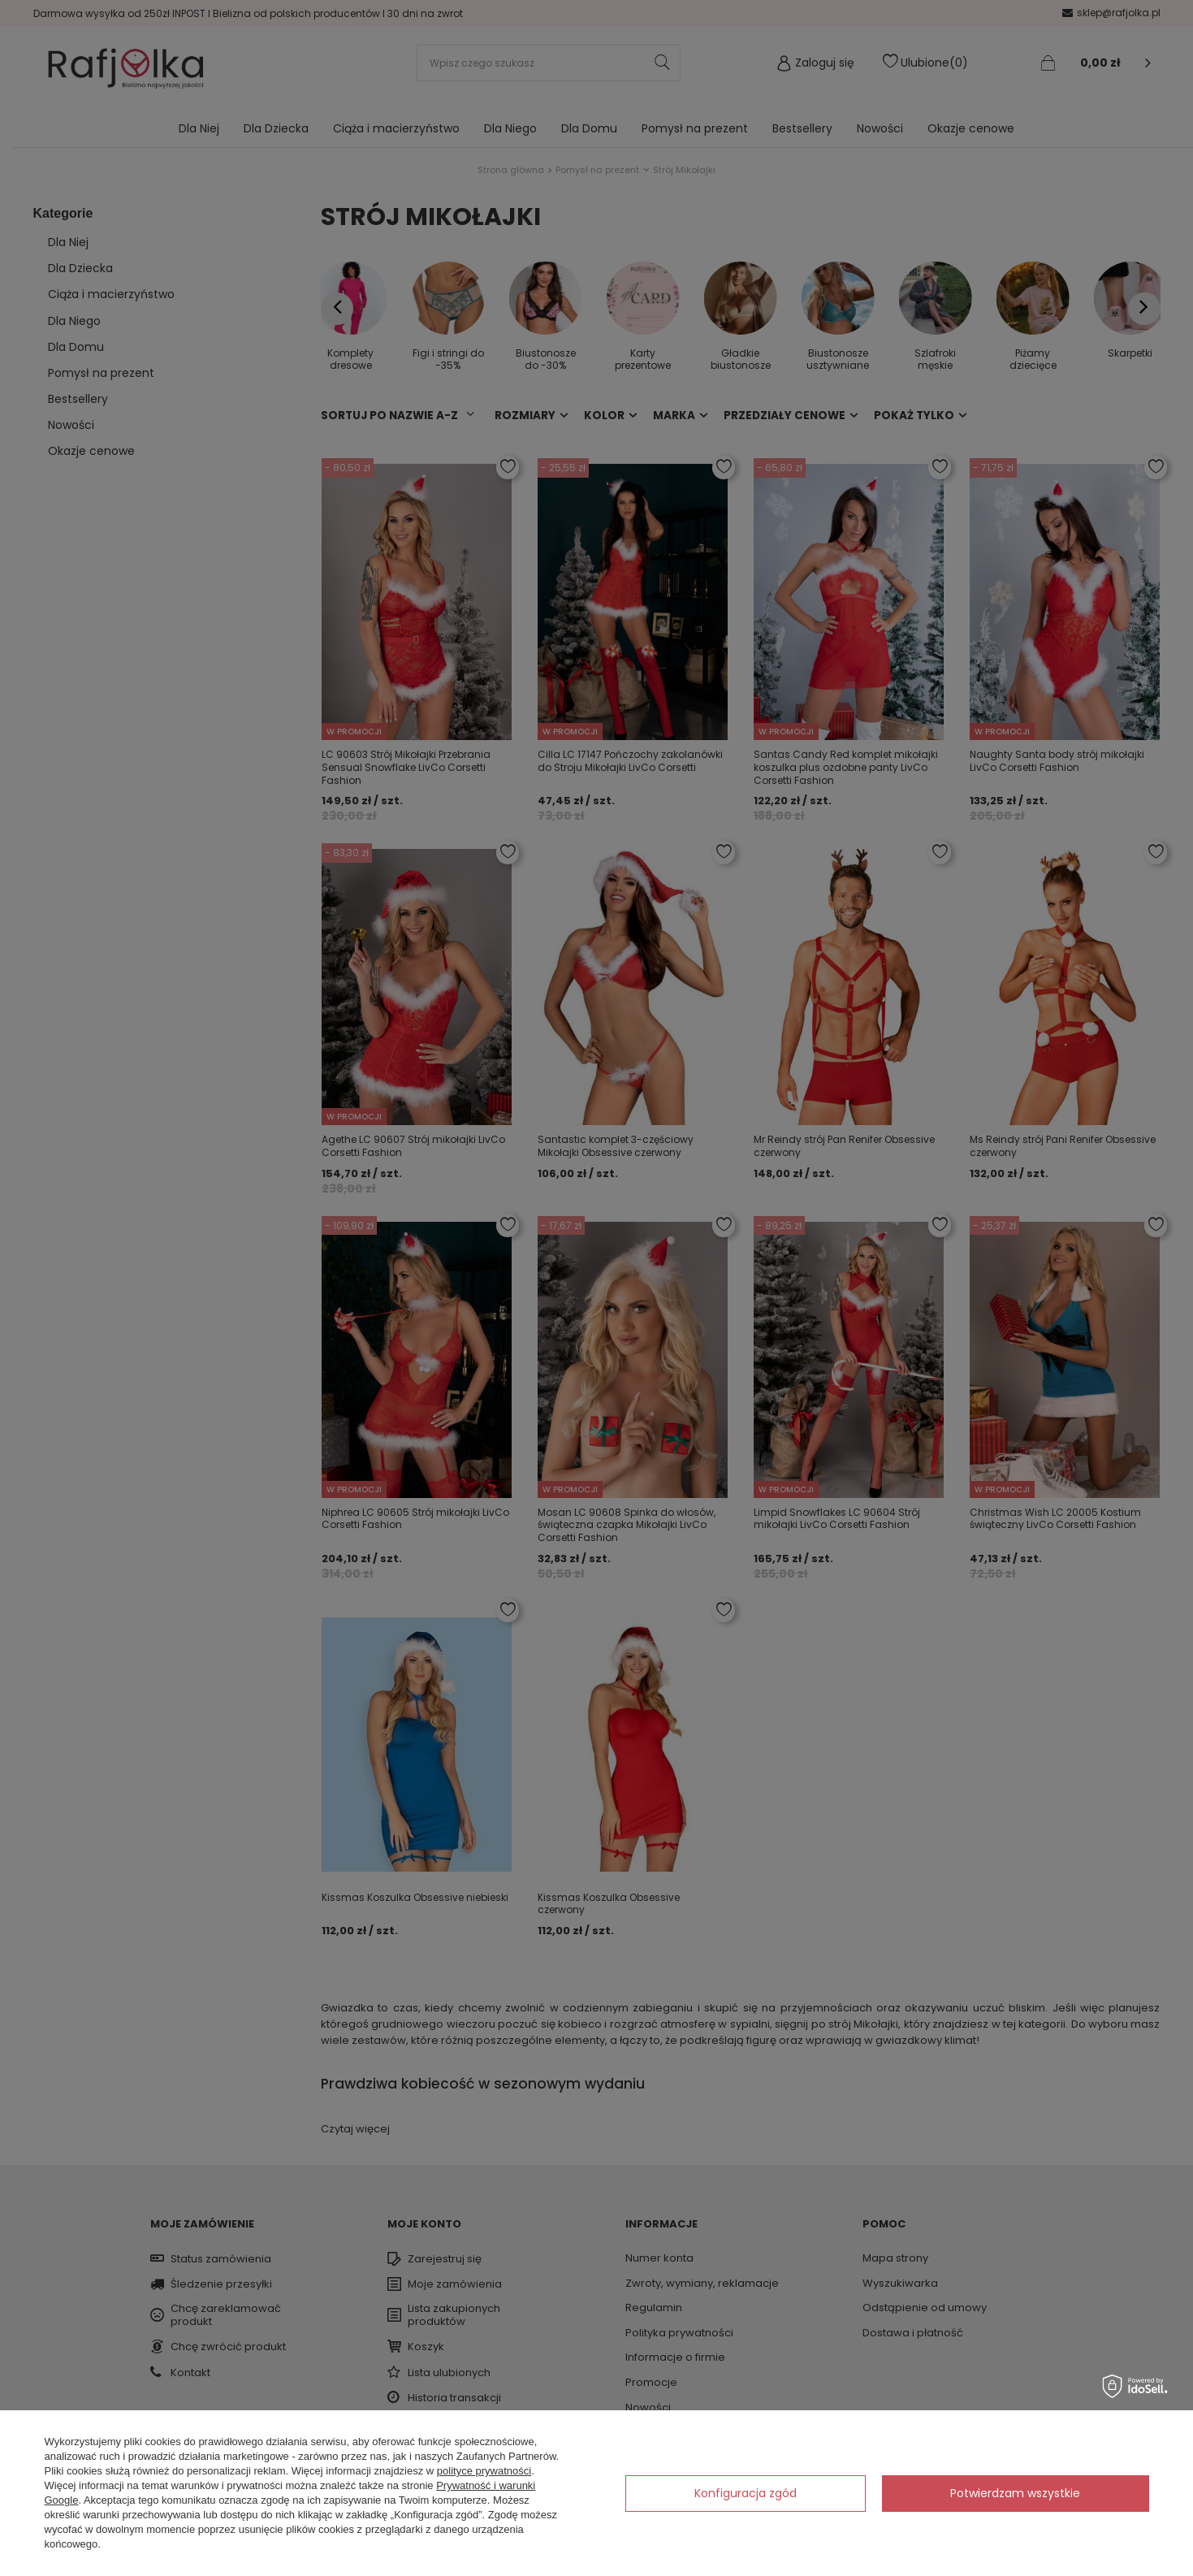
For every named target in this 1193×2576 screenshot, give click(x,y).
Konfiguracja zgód (745, 2493)
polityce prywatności (484, 2471)
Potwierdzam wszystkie (1015, 2493)
